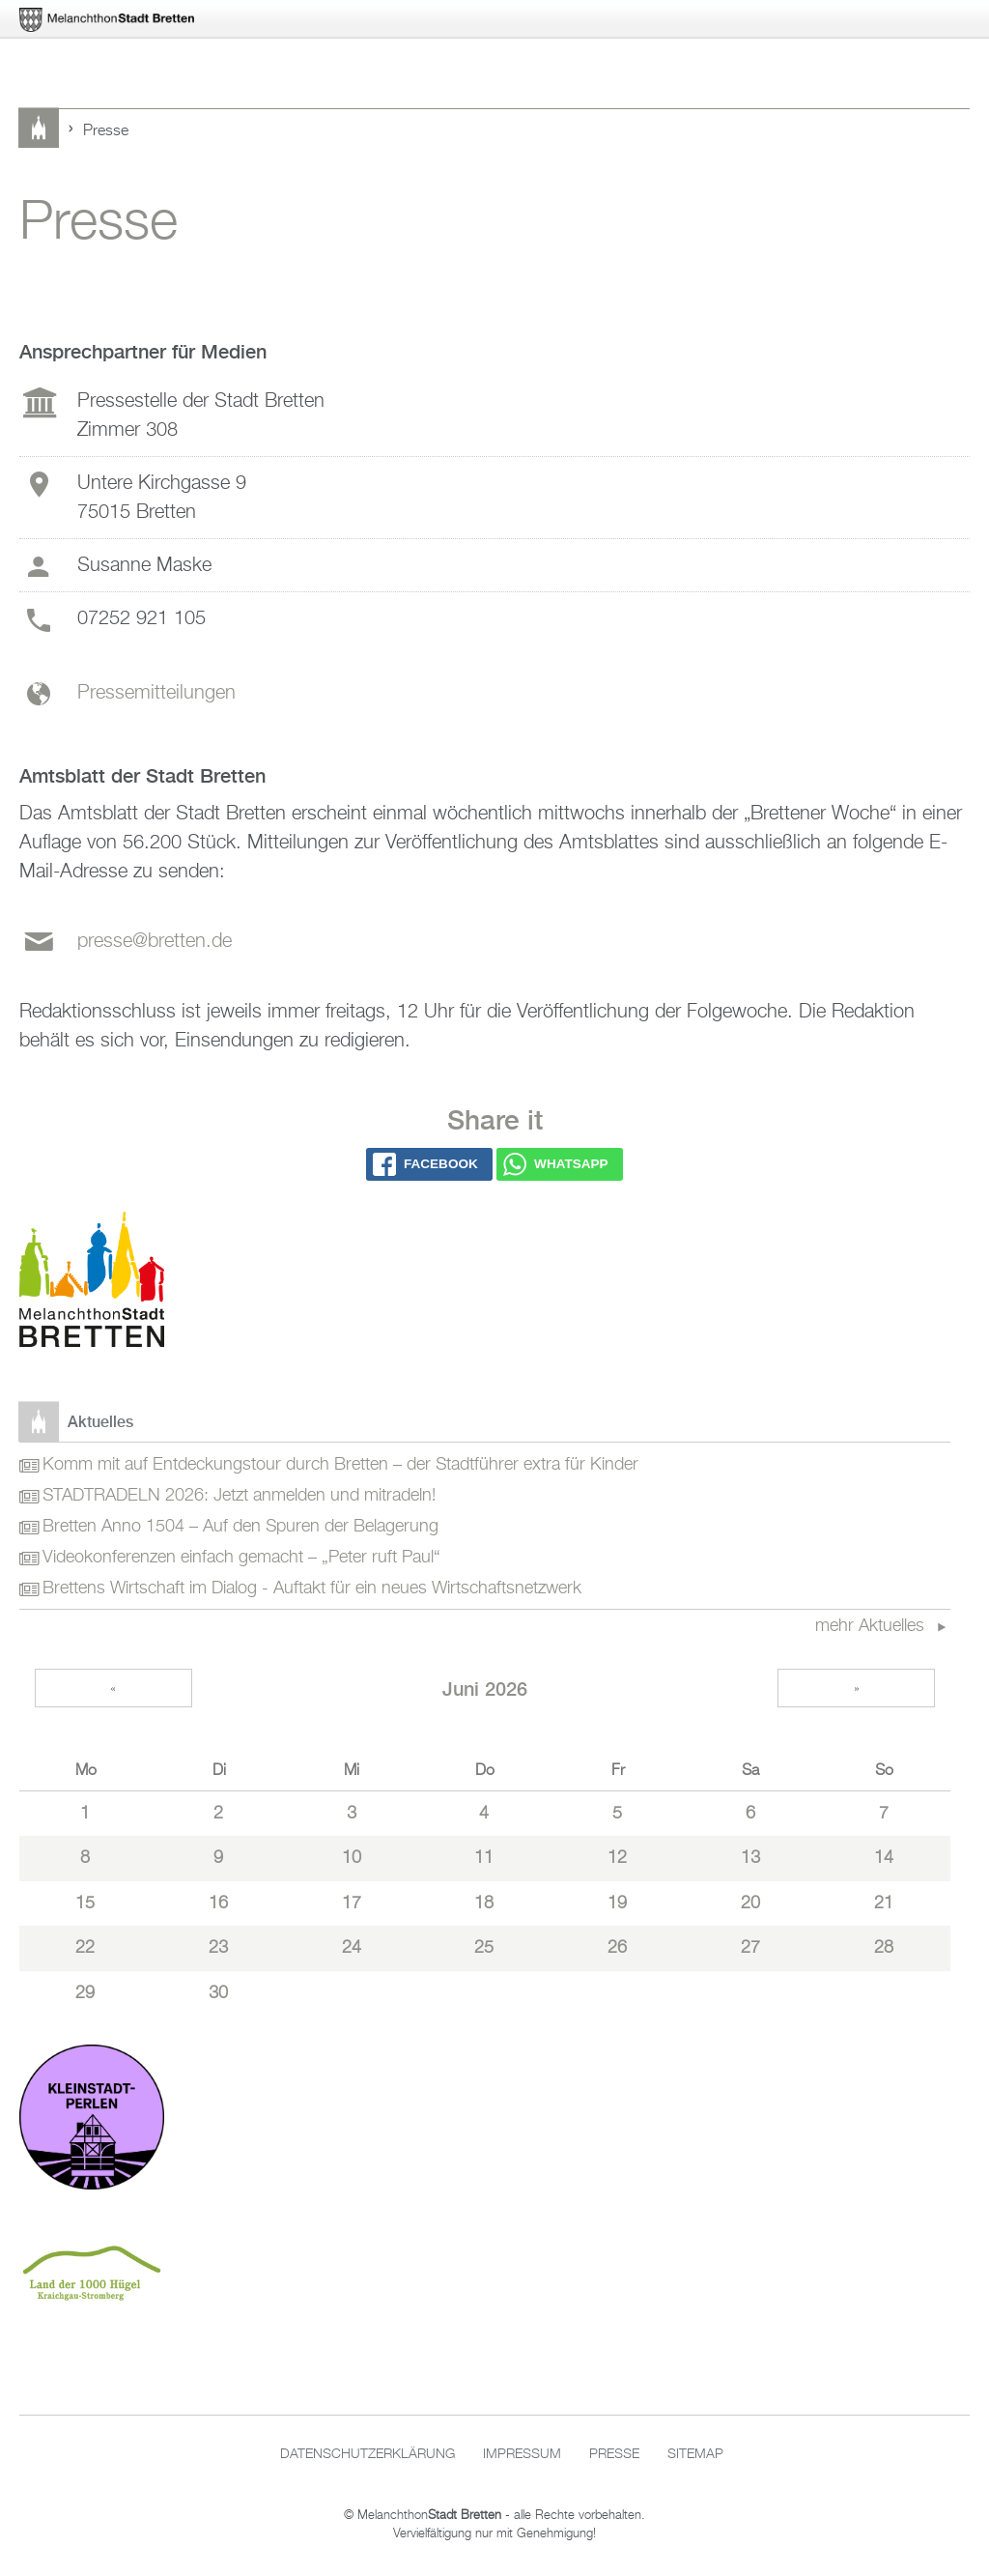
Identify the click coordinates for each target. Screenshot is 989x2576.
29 (85, 1993)
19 (617, 1903)
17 (351, 1903)
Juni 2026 (484, 1688)
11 (484, 1858)
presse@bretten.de (154, 941)
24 (351, 1948)
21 (883, 1903)
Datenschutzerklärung (367, 2454)
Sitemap (695, 2454)
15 (85, 1903)
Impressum (522, 2454)
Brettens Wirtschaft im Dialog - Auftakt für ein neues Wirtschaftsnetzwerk (311, 1588)
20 (750, 1903)
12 (617, 1858)
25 (484, 1948)
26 (617, 1948)
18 (484, 1903)
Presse (614, 2454)
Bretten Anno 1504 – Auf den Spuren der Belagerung (240, 1526)
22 (85, 1948)
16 (218, 1903)
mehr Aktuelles (872, 1626)
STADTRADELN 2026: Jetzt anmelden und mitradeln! (239, 1495)
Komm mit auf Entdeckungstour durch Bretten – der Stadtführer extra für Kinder (340, 1465)
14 (883, 1858)
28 (883, 1948)
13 (750, 1858)
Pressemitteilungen (156, 692)
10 (351, 1858)
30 (218, 1993)
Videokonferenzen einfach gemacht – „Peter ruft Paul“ (241, 1557)
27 (750, 1948)
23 (218, 1948)
